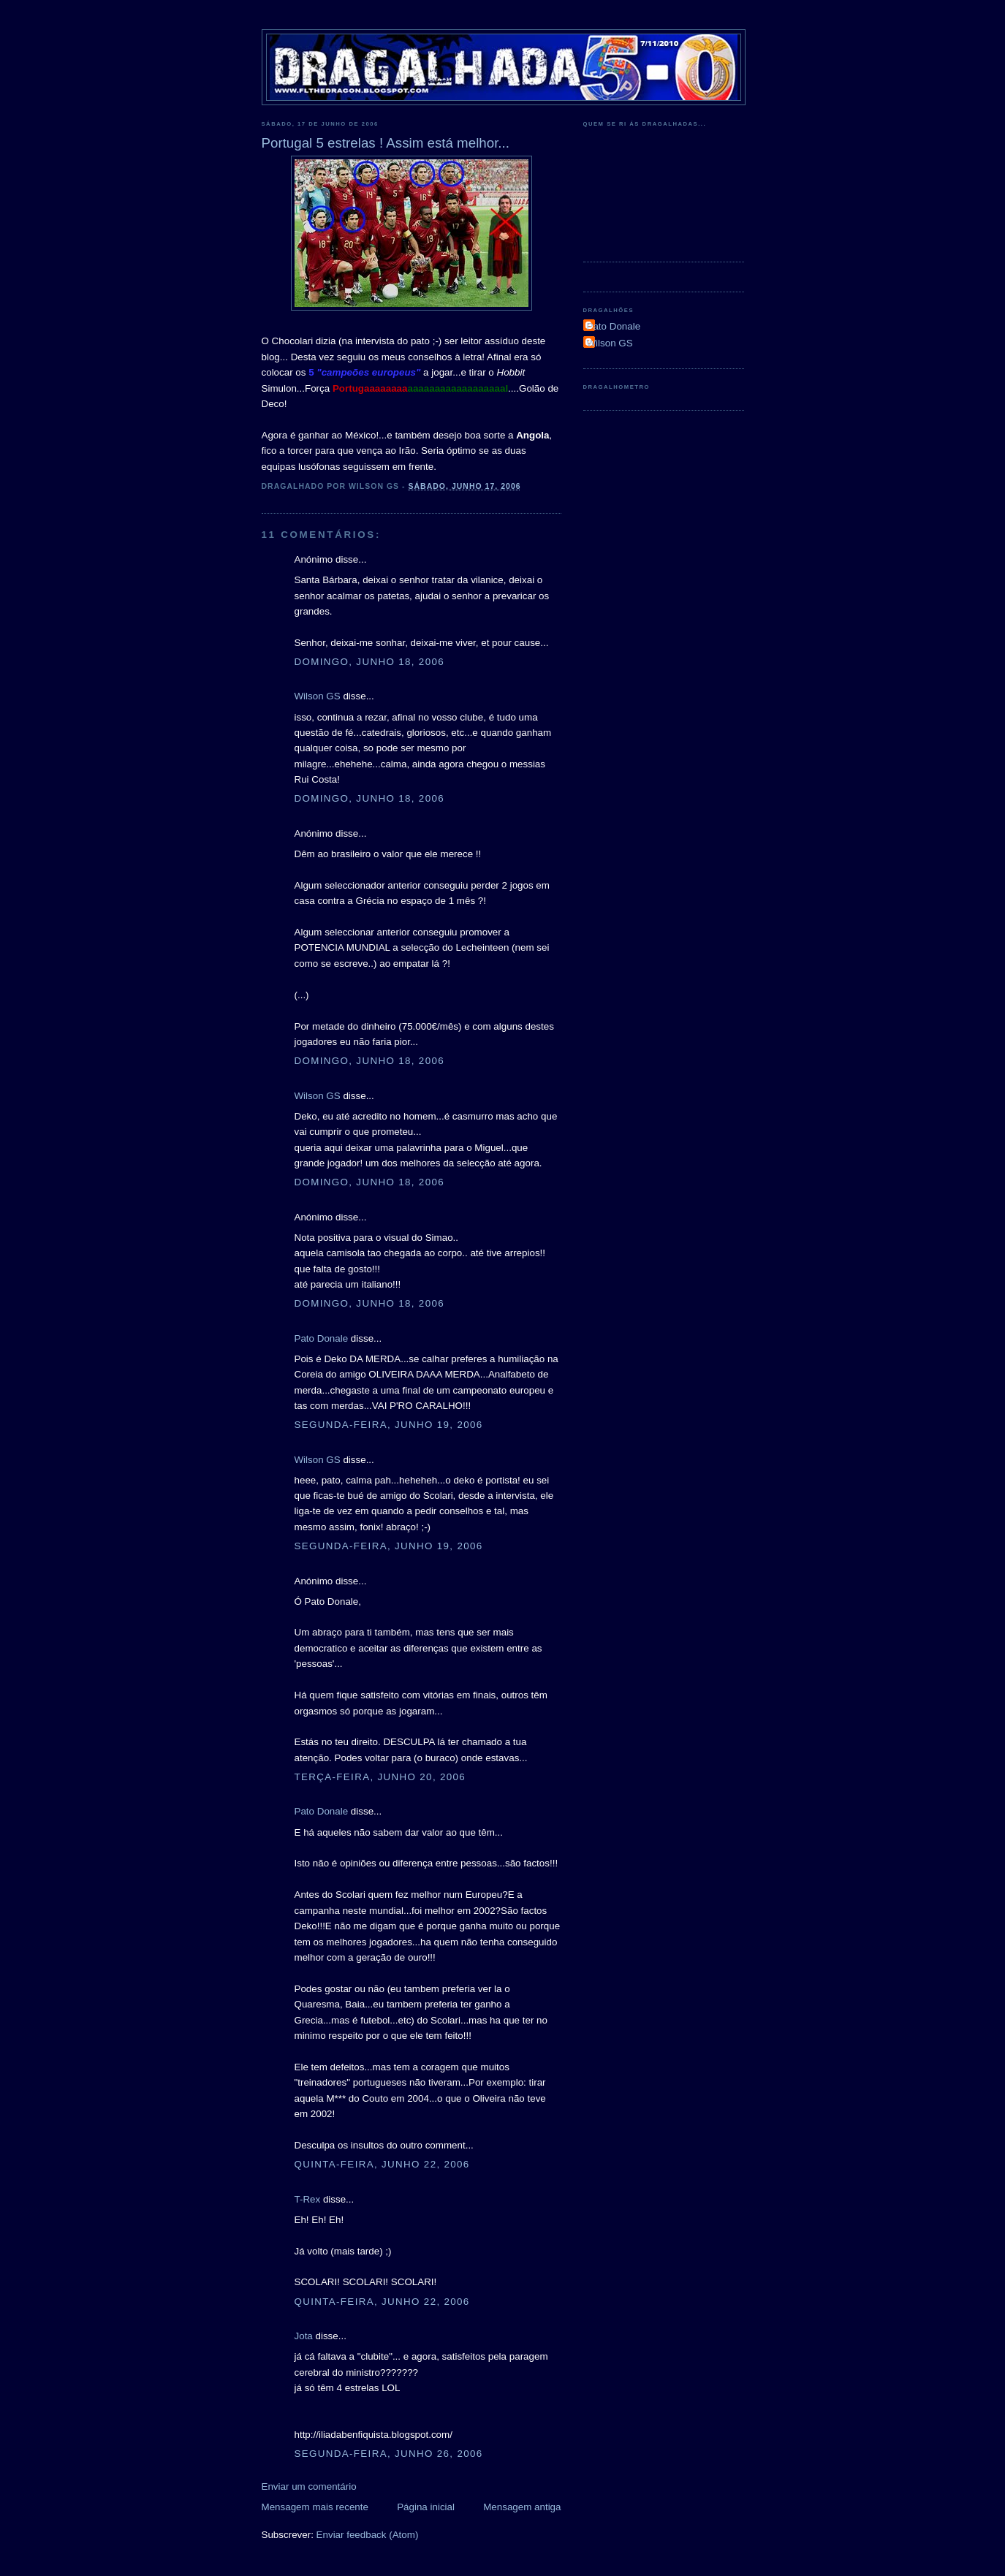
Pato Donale (322, 1338)
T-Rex (308, 2199)
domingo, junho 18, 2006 (369, 661)
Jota (304, 2335)
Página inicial (426, 2506)
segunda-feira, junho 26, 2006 (389, 2453)
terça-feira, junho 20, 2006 (380, 1776)
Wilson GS (318, 696)
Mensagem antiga (522, 2506)
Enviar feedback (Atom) (367, 2534)
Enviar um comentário (309, 2486)
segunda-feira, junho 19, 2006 (389, 1424)
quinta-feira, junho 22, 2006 (382, 2164)
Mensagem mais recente (315, 2506)
